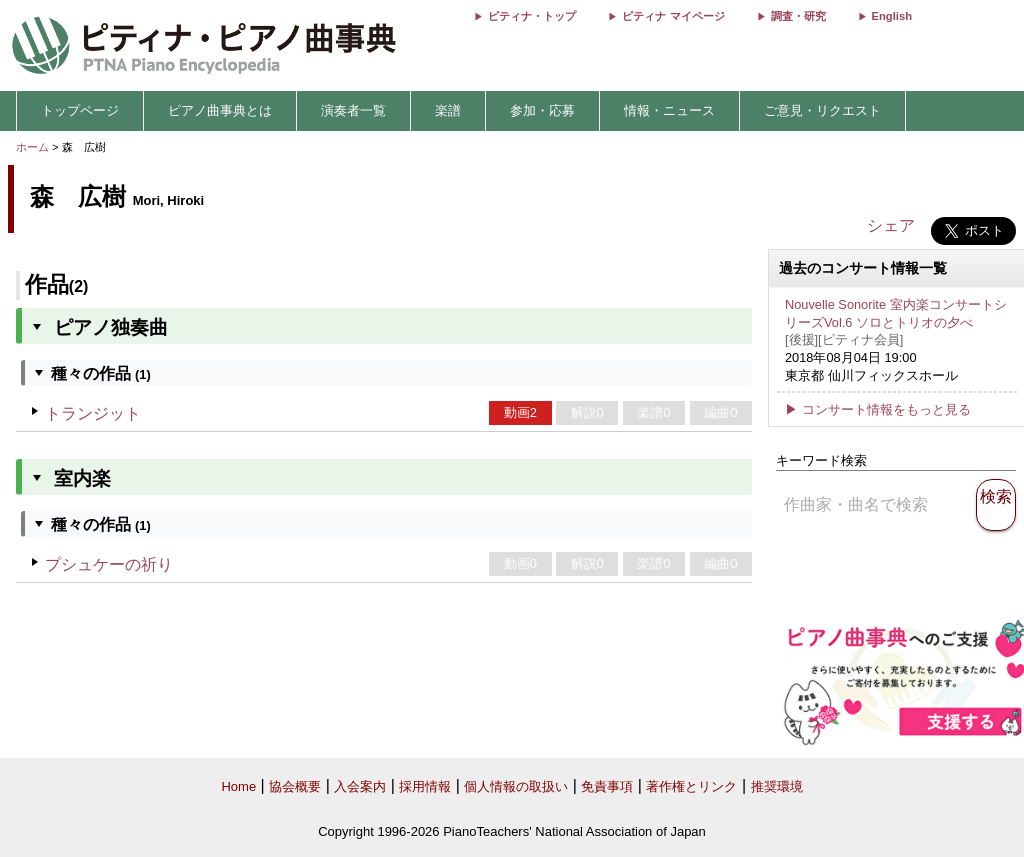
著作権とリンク (691, 786)
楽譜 (448, 110)
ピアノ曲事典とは (220, 110)
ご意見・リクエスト (822, 110)
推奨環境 (777, 786)
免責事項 (607, 786)
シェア (891, 225)
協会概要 (295, 786)
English (892, 16)
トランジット (93, 413)
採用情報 (425, 786)
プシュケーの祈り (109, 564)
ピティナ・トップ (532, 16)
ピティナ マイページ (673, 16)
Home (238, 786)
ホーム (32, 147)
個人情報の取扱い (516, 786)
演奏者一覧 (353, 110)
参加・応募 (542, 110)
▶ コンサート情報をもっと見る (878, 409)
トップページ (80, 110)
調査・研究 (798, 16)
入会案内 (360, 786)
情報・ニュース (669, 110)
